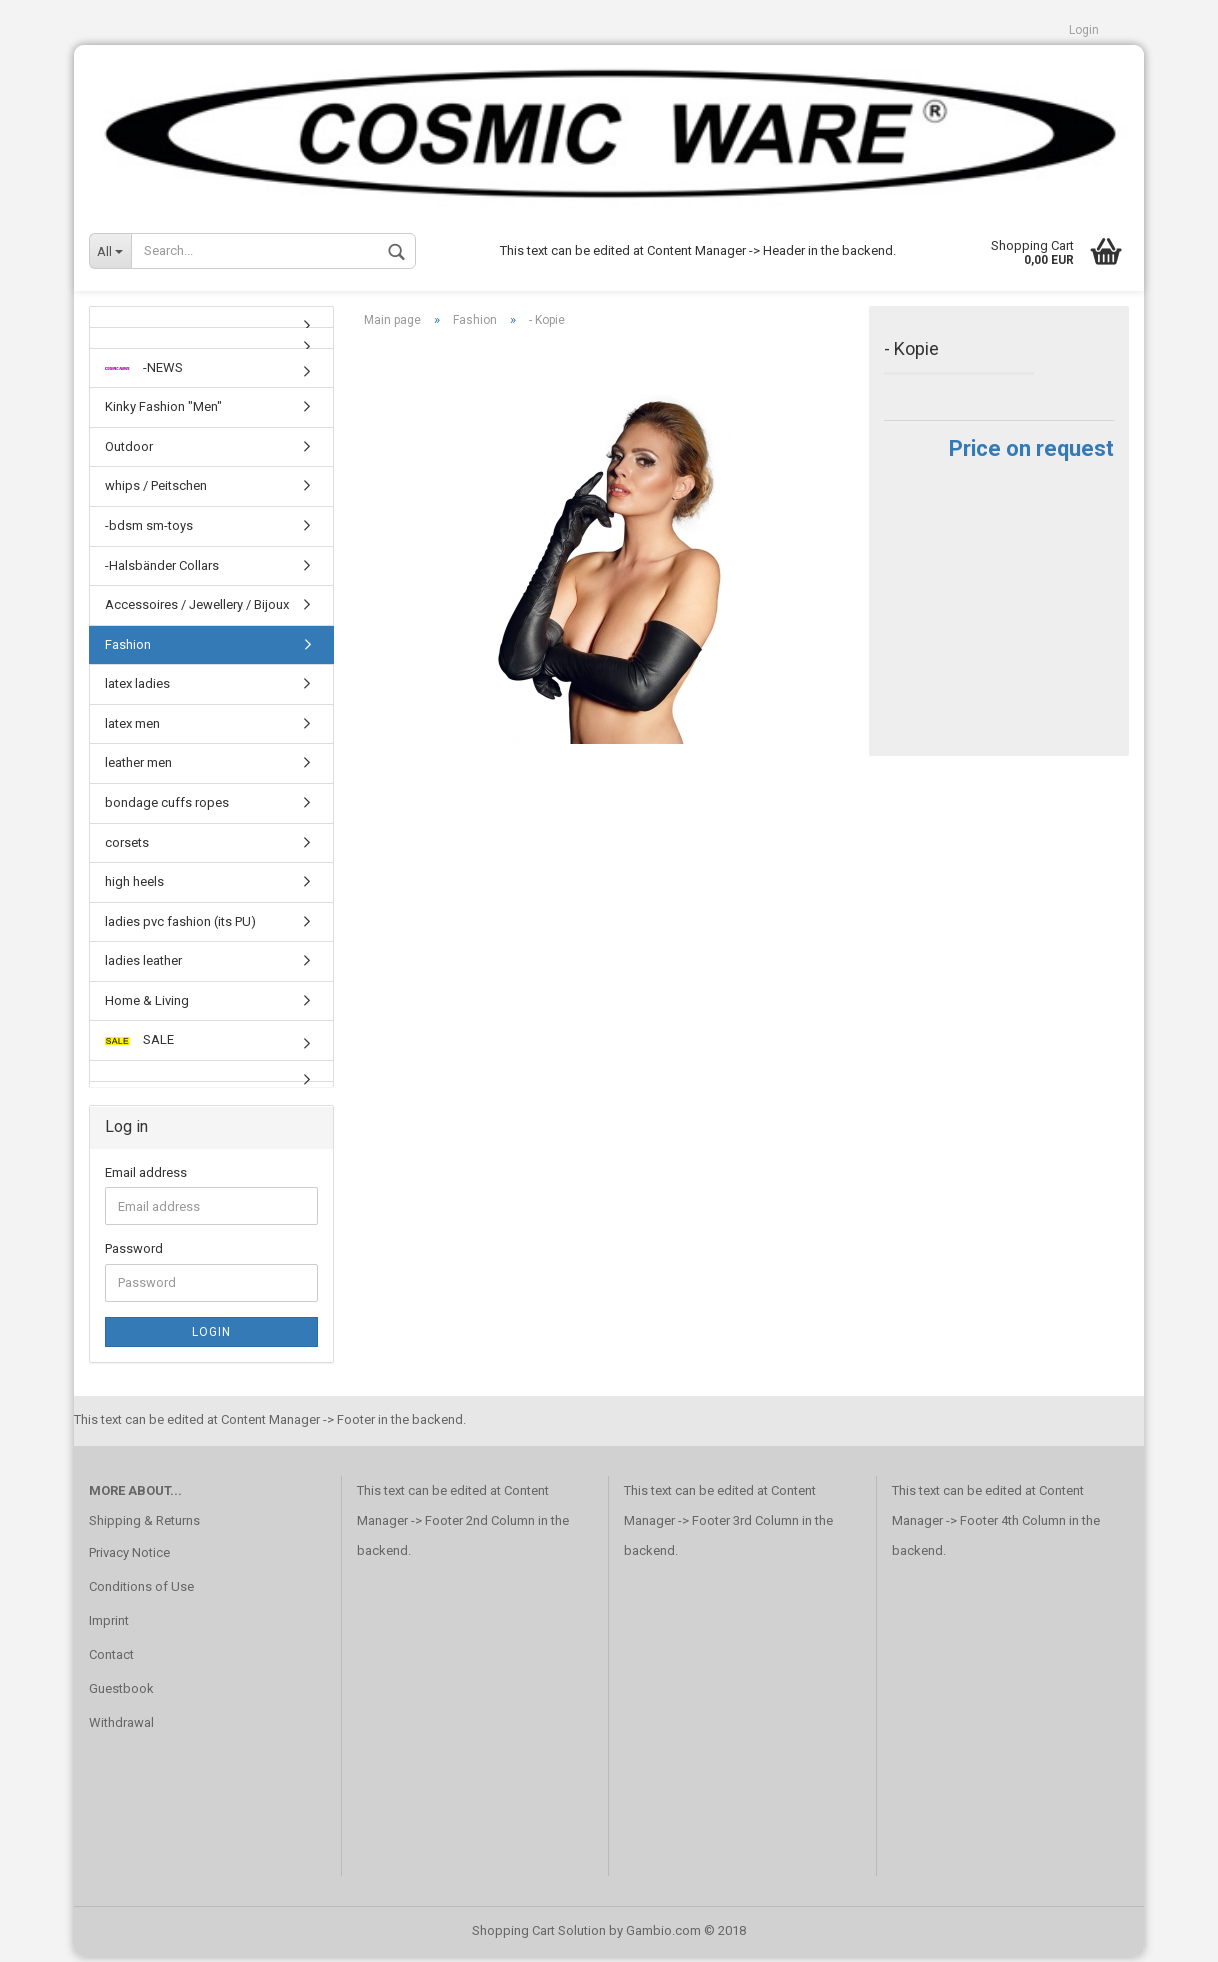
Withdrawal (121, 1727)
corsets (127, 847)
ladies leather (143, 965)
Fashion (128, 649)
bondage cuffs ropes (167, 807)
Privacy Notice (129, 1557)
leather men (138, 768)
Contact (111, 1659)
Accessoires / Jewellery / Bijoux (197, 609)
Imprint (109, 1625)
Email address (146, 1177)
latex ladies (137, 689)
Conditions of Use (141, 1591)
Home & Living (147, 1005)
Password (134, 1254)
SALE (139, 1045)
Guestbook (121, 1693)
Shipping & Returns (144, 1525)
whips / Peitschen (156, 491)
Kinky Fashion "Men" (163, 412)
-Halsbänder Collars (162, 570)
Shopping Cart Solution (539, 1935)
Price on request (1031, 453)
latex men (132, 728)
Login (1084, 30)
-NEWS (144, 372)
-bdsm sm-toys (149, 530)
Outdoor (129, 451)
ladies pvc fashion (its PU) (180, 926)
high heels (134, 886)
